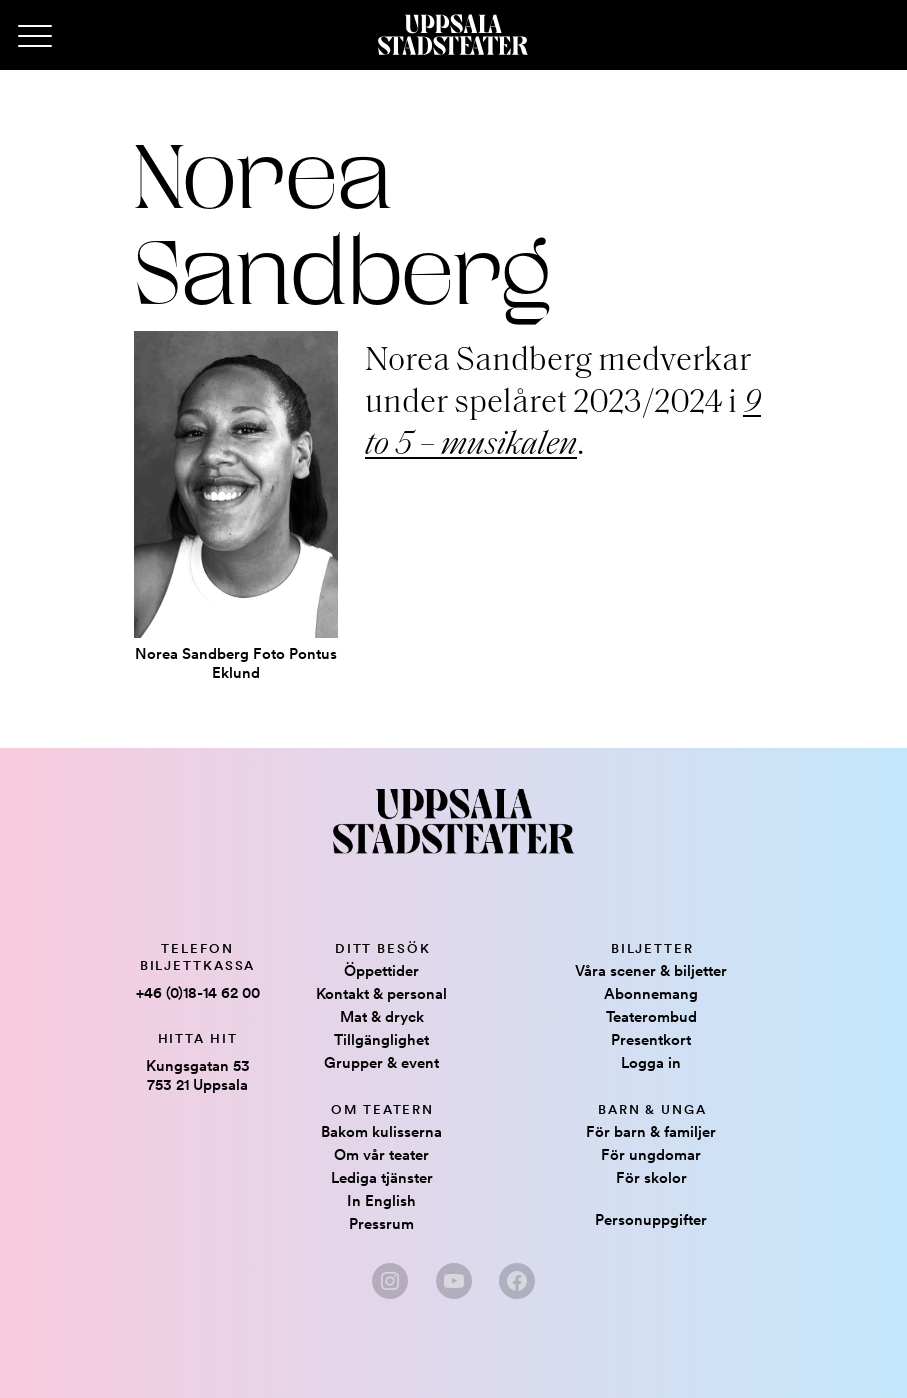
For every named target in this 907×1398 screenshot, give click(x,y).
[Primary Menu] (35, 37)
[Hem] (453, 35)
